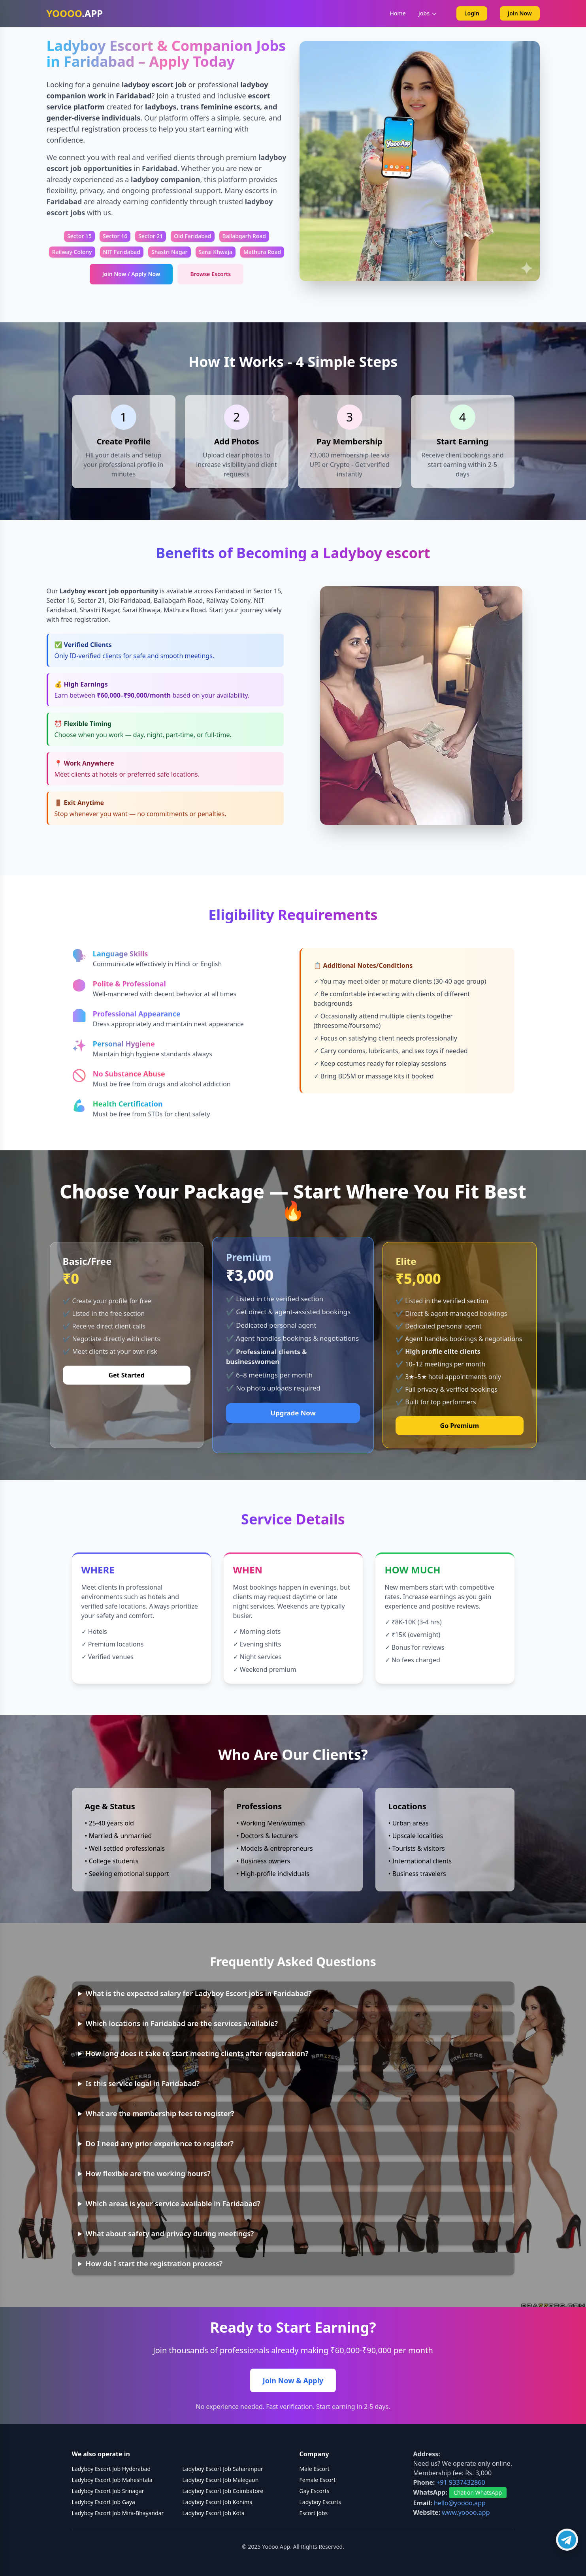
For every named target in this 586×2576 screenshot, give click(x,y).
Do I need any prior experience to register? (160, 2143)
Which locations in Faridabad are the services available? (182, 2023)
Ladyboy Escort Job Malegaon (221, 2480)
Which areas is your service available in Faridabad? (173, 2203)
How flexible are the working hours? (148, 2173)
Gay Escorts (315, 2491)
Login (471, 13)
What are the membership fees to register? (160, 2113)
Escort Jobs (314, 2513)
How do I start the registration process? (154, 2263)
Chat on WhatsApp (478, 2492)
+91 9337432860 (460, 2482)
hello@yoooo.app (460, 2503)
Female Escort (318, 2480)
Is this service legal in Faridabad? (143, 2083)
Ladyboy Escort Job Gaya (103, 2502)
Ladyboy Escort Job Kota (214, 2513)
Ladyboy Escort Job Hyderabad (111, 2469)
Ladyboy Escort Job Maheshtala (112, 2480)
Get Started (126, 1375)
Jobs (427, 13)
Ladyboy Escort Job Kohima (218, 2502)
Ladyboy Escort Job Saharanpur (223, 2469)
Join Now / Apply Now (131, 274)
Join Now (520, 13)
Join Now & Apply (293, 2380)
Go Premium (459, 1425)
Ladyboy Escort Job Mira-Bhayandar (118, 2513)
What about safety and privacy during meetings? (170, 2233)
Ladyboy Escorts (320, 2502)
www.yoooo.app (466, 2512)
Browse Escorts (210, 274)
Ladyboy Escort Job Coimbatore (223, 2491)
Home (398, 13)
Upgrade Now (292, 1413)
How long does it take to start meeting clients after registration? (197, 2053)
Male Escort (315, 2469)
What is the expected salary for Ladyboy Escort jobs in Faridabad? (199, 1993)
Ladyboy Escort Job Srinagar (108, 2491)
